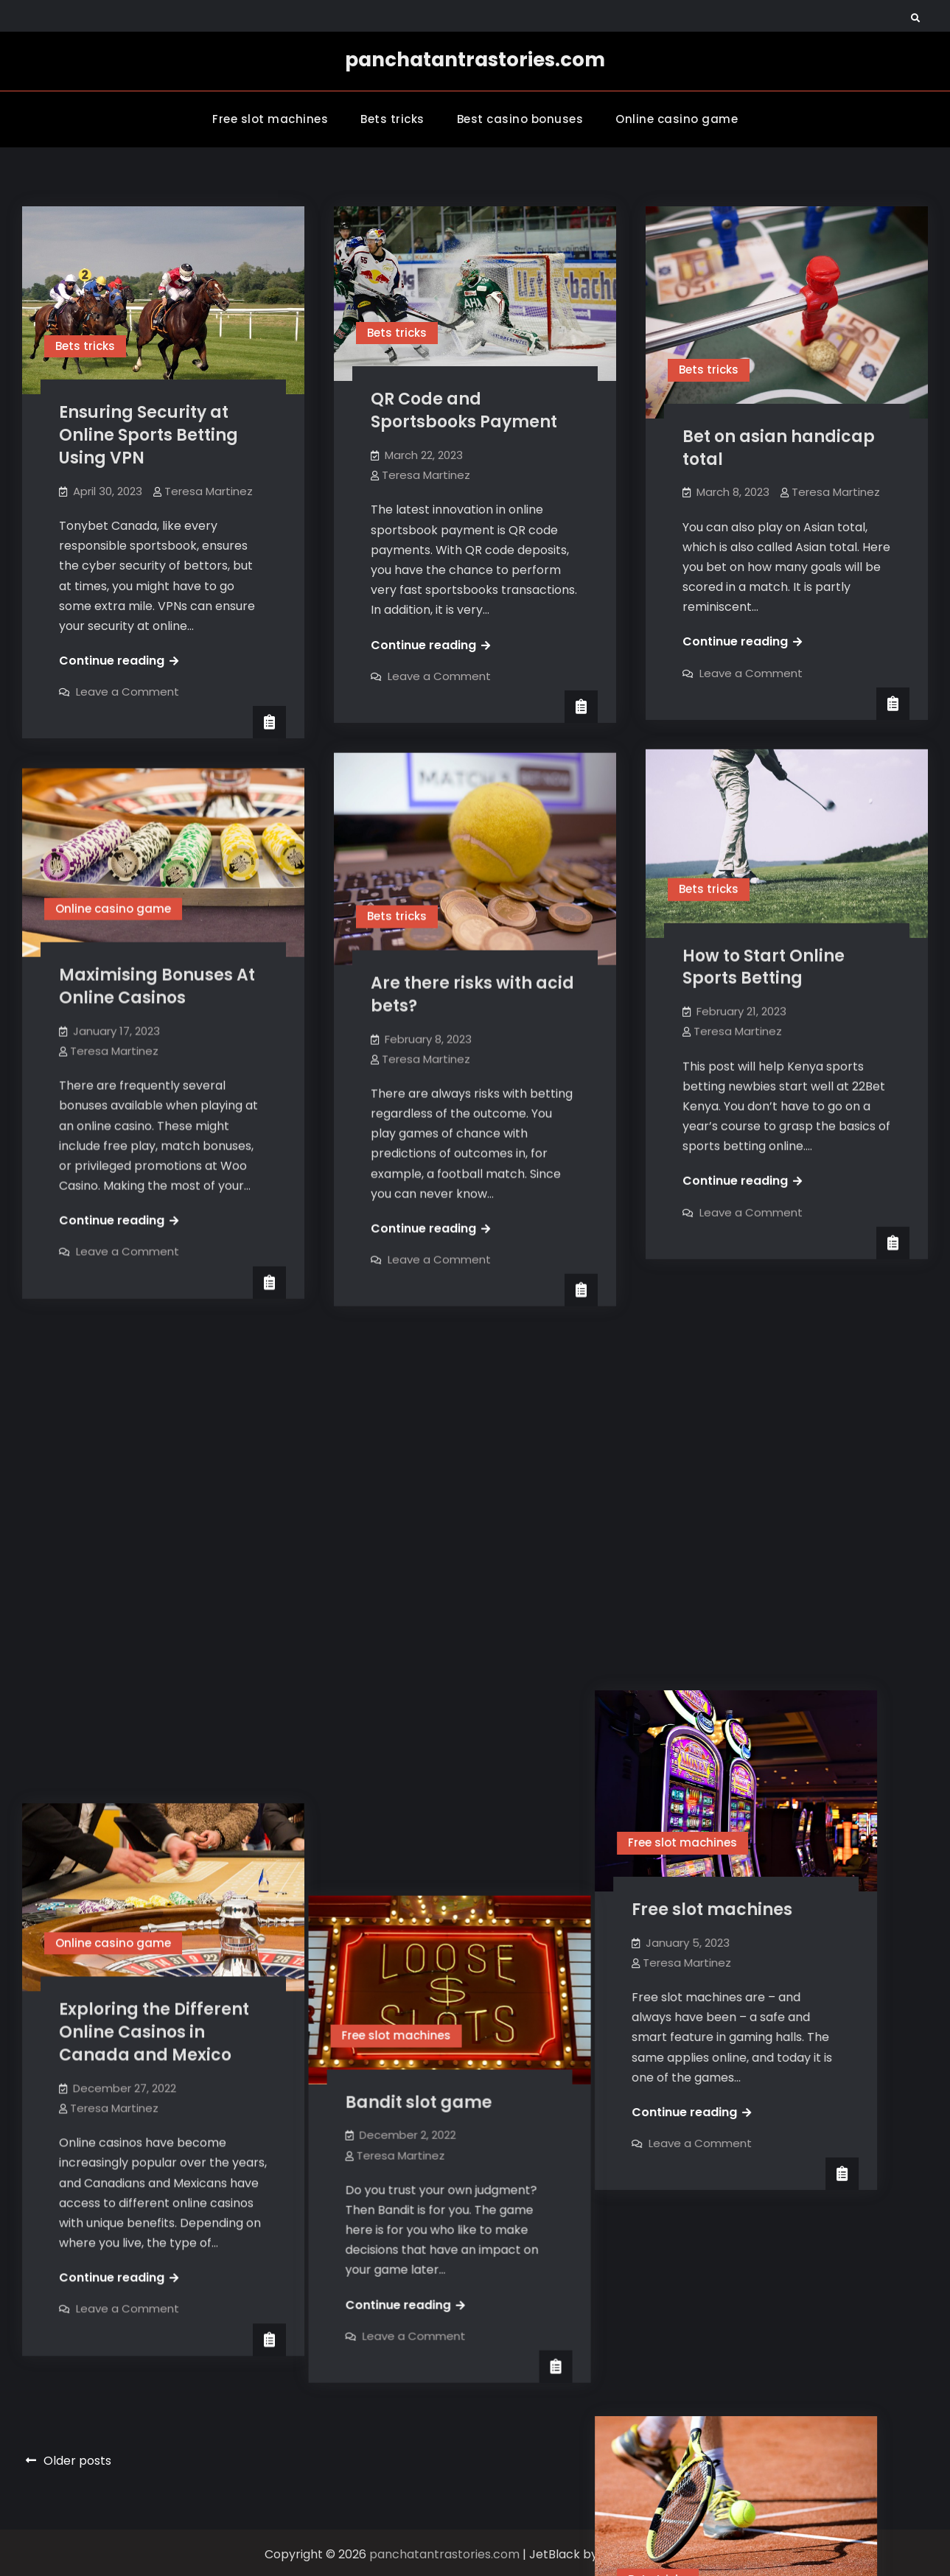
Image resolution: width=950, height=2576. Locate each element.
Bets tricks (392, 119)
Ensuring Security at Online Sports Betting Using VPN (148, 435)
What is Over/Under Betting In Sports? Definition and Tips (766, 2071)
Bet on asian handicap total (778, 448)
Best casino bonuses (520, 119)
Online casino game (676, 119)
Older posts (77, 2457)
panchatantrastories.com (475, 59)
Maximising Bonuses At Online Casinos (157, 986)
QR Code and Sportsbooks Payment (464, 410)
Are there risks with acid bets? (472, 994)
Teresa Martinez (208, 491)
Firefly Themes (643, 2551)
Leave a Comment (127, 691)
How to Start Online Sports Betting (763, 967)
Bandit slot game (444, 1541)
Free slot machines (270, 119)
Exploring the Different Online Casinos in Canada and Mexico (154, 1556)
